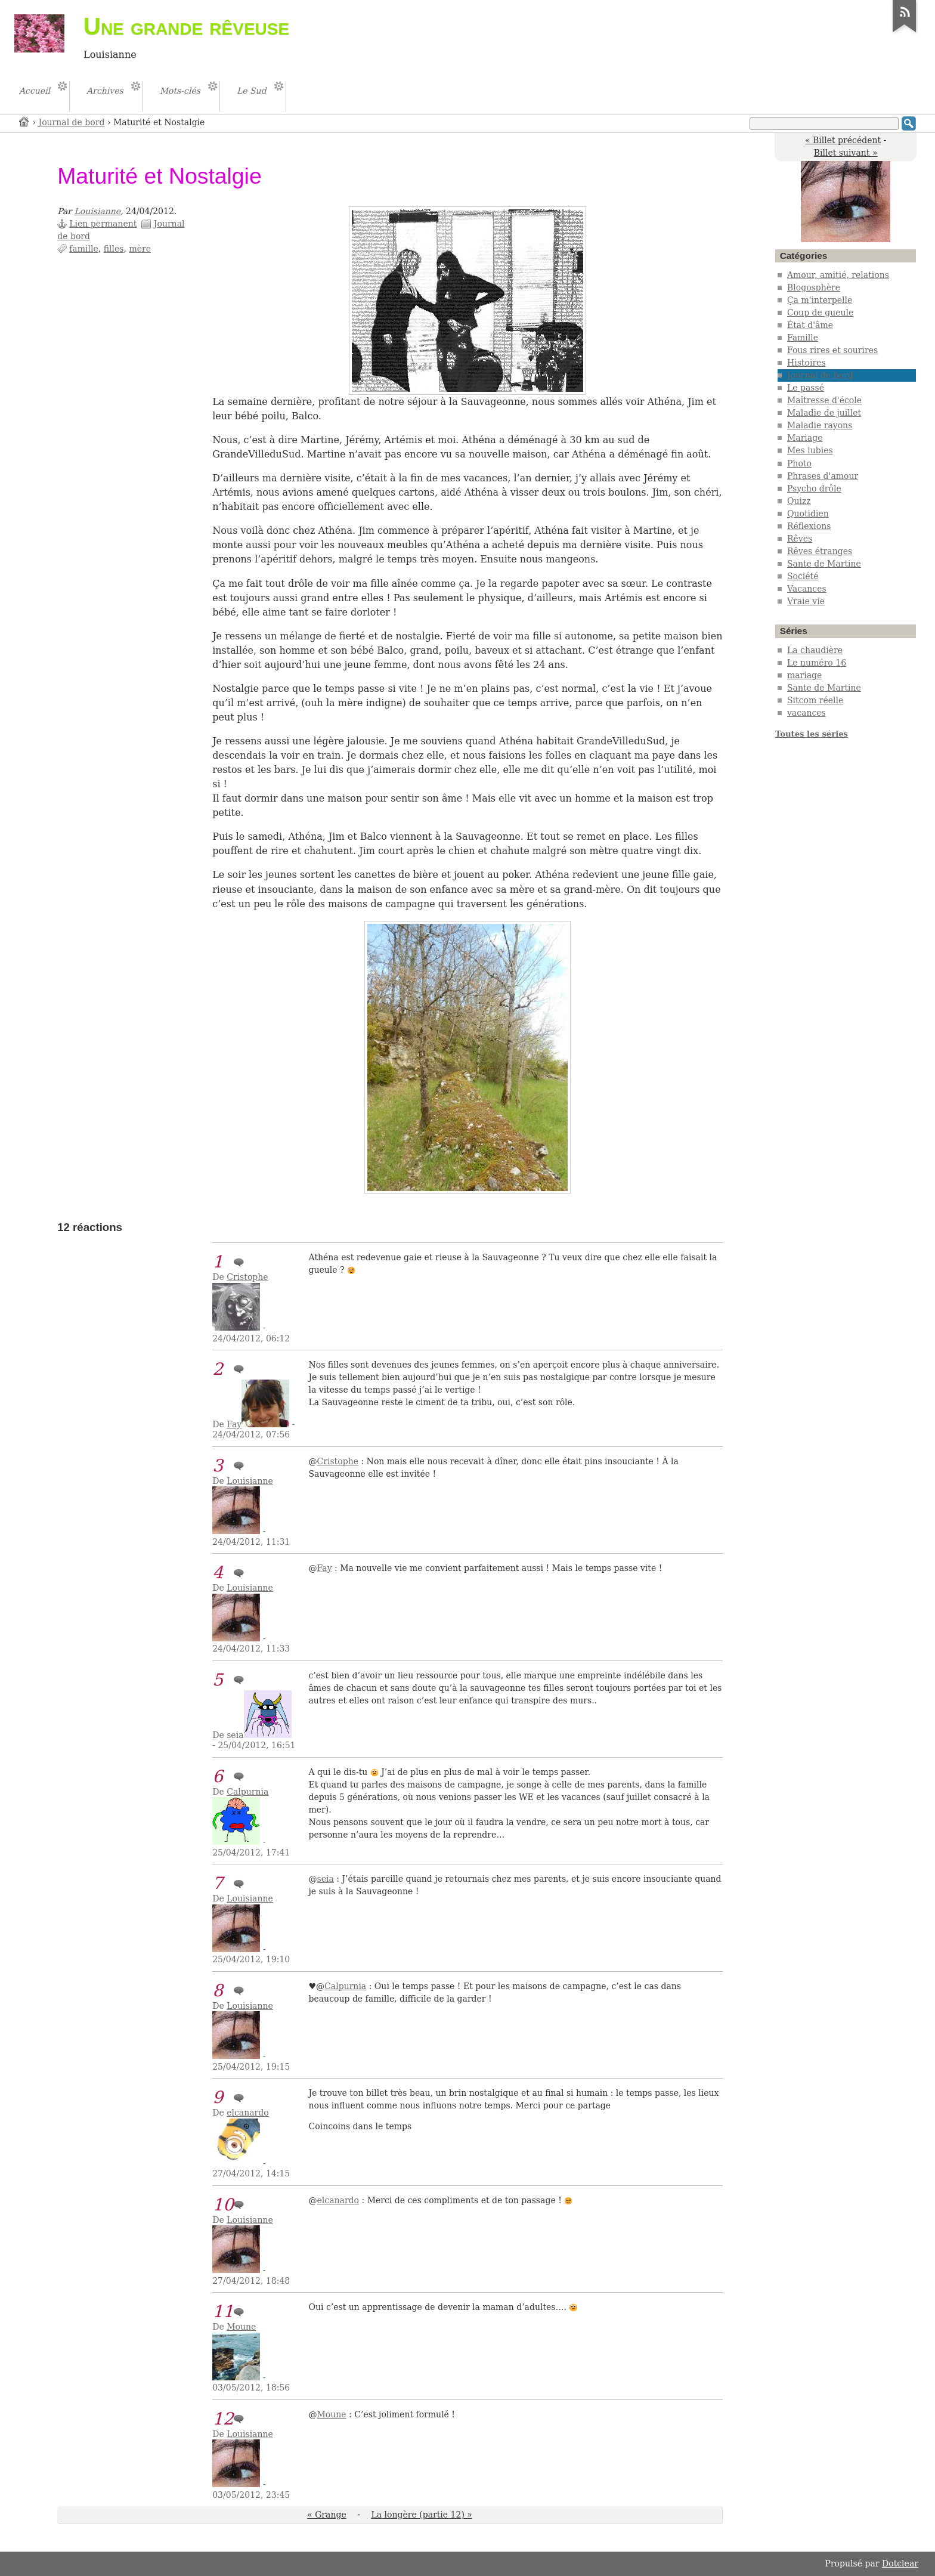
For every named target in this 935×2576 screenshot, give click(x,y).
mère (140, 248)
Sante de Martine (824, 563)
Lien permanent (103, 223)
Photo (799, 463)
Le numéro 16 (816, 662)
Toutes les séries (811, 733)
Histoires (806, 362)
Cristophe (247, 1277)
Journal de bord (72, 122)
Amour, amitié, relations (838, 275)
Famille (802, 337)
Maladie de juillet (824, 413)
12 (223, 2419)
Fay (234, 1424)
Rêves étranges (819, 551)
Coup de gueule (820, 312)
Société (803, 576)
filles (114, 248)
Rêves (799, 538)
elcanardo (247, 2112)
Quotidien (808, 513)
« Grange (326, 2514)
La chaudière (815, 650)
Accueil (24, 121)
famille (83, 248)
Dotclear (900, 2563)
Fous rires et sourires (832, 350)
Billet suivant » (846, 152)
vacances (806, 713)
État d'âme (810, 325)
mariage (804, 675)
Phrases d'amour (822, 476)
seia (325, 1879)
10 (223, 2205)
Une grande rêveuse (186, 26)
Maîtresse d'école (824, 400)
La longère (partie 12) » (421, 2514)
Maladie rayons (819, 425)
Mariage (805, 438)
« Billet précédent (843, 140)
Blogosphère (813, 287)
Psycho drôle (814, 488)
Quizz (799, 501)
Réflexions (809, 526)
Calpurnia (247, 1791)
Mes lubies (810, 450)
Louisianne (98, 211)
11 (223, 2311)
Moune (241, 2326)
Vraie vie (806, 601)
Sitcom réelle (815, 700)
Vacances (806, 588)
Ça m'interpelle (819, 300)
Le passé (805, 387)
